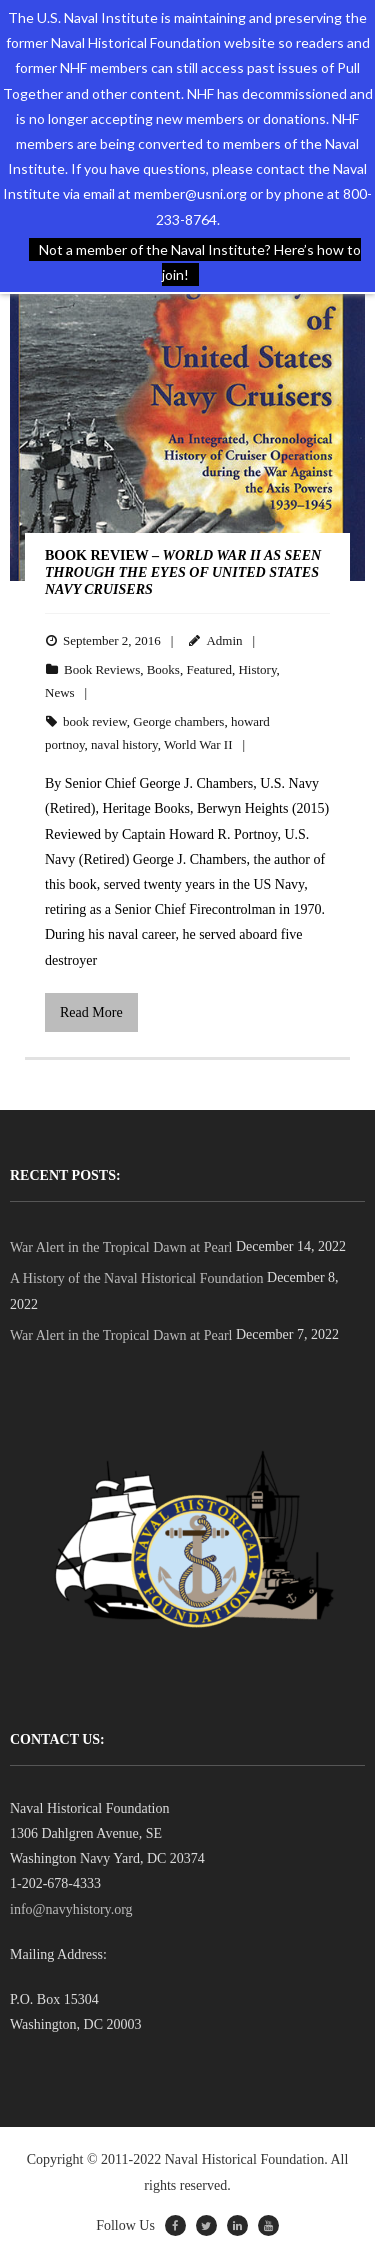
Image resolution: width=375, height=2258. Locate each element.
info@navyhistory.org (71, 1909)
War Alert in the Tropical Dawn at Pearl (121, 1247)
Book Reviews (102, 669)
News (60, 692)
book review (95, 721)
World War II (198, 744)
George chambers (178, 721)
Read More (91, 1012)
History (257, 669)
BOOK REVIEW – (183, 572)
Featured (208, 669)
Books (163, 669)
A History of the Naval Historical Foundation (137, 1278)
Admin (224, 640)
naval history (124, 744)
